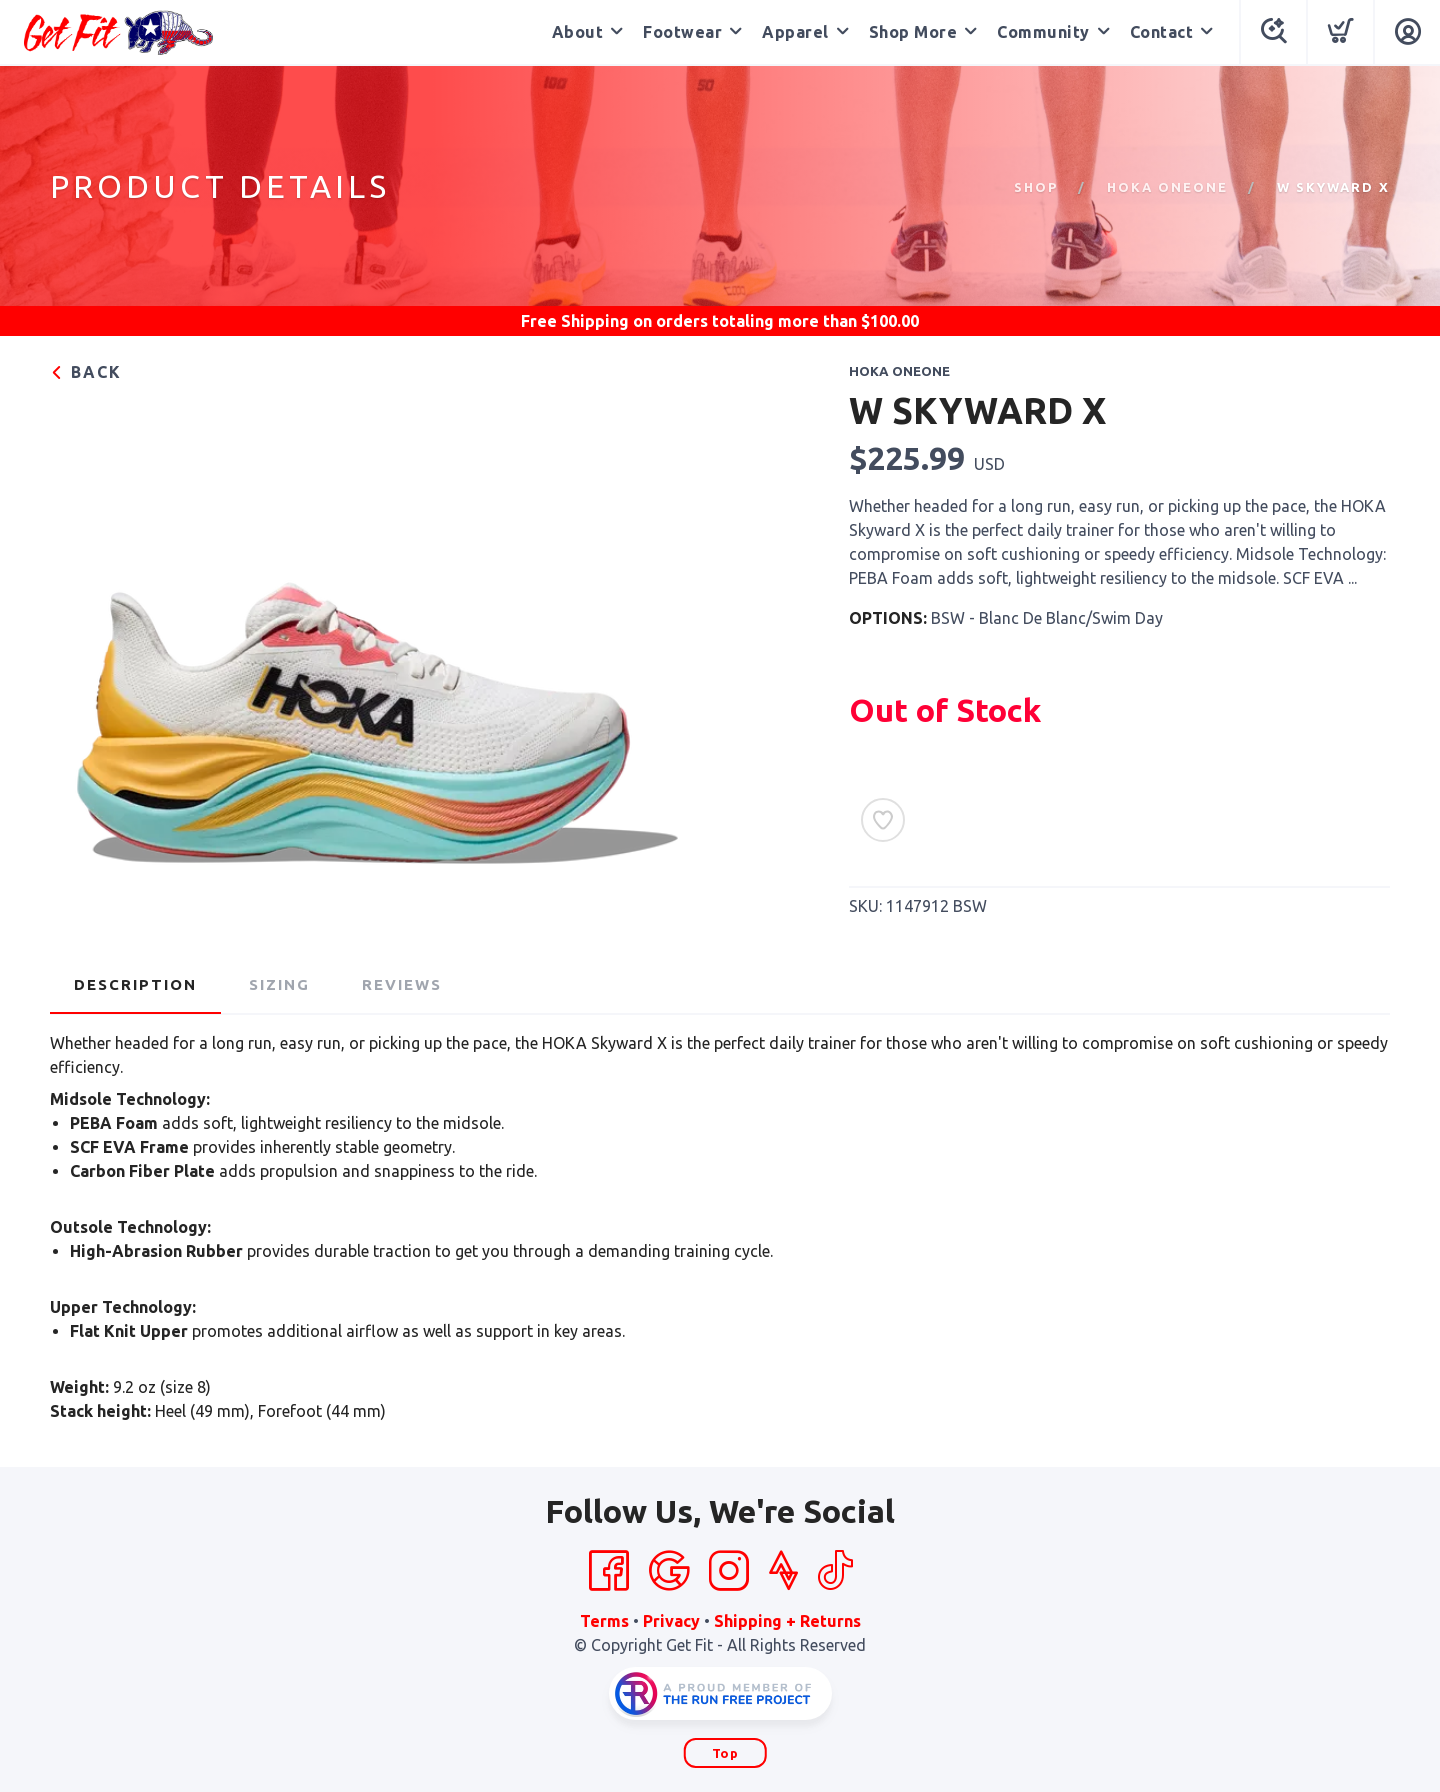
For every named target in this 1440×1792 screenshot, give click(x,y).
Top (725, 1753)
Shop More (913, 32)
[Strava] (783, 1571)
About (578, 32)
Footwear (682, 32)
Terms (604, 1621)
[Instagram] (729, 1571)
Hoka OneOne (1167, 187)
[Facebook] (609, 1571)
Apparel (795, 32)
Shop (1036, 187)
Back (86, 372)
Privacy (671, 1621)
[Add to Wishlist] (883, 820)
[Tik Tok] (835, 1571)
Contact (1162, 32)
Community (1043, 32)
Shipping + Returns (787, 1621)
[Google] (669, 1571)
